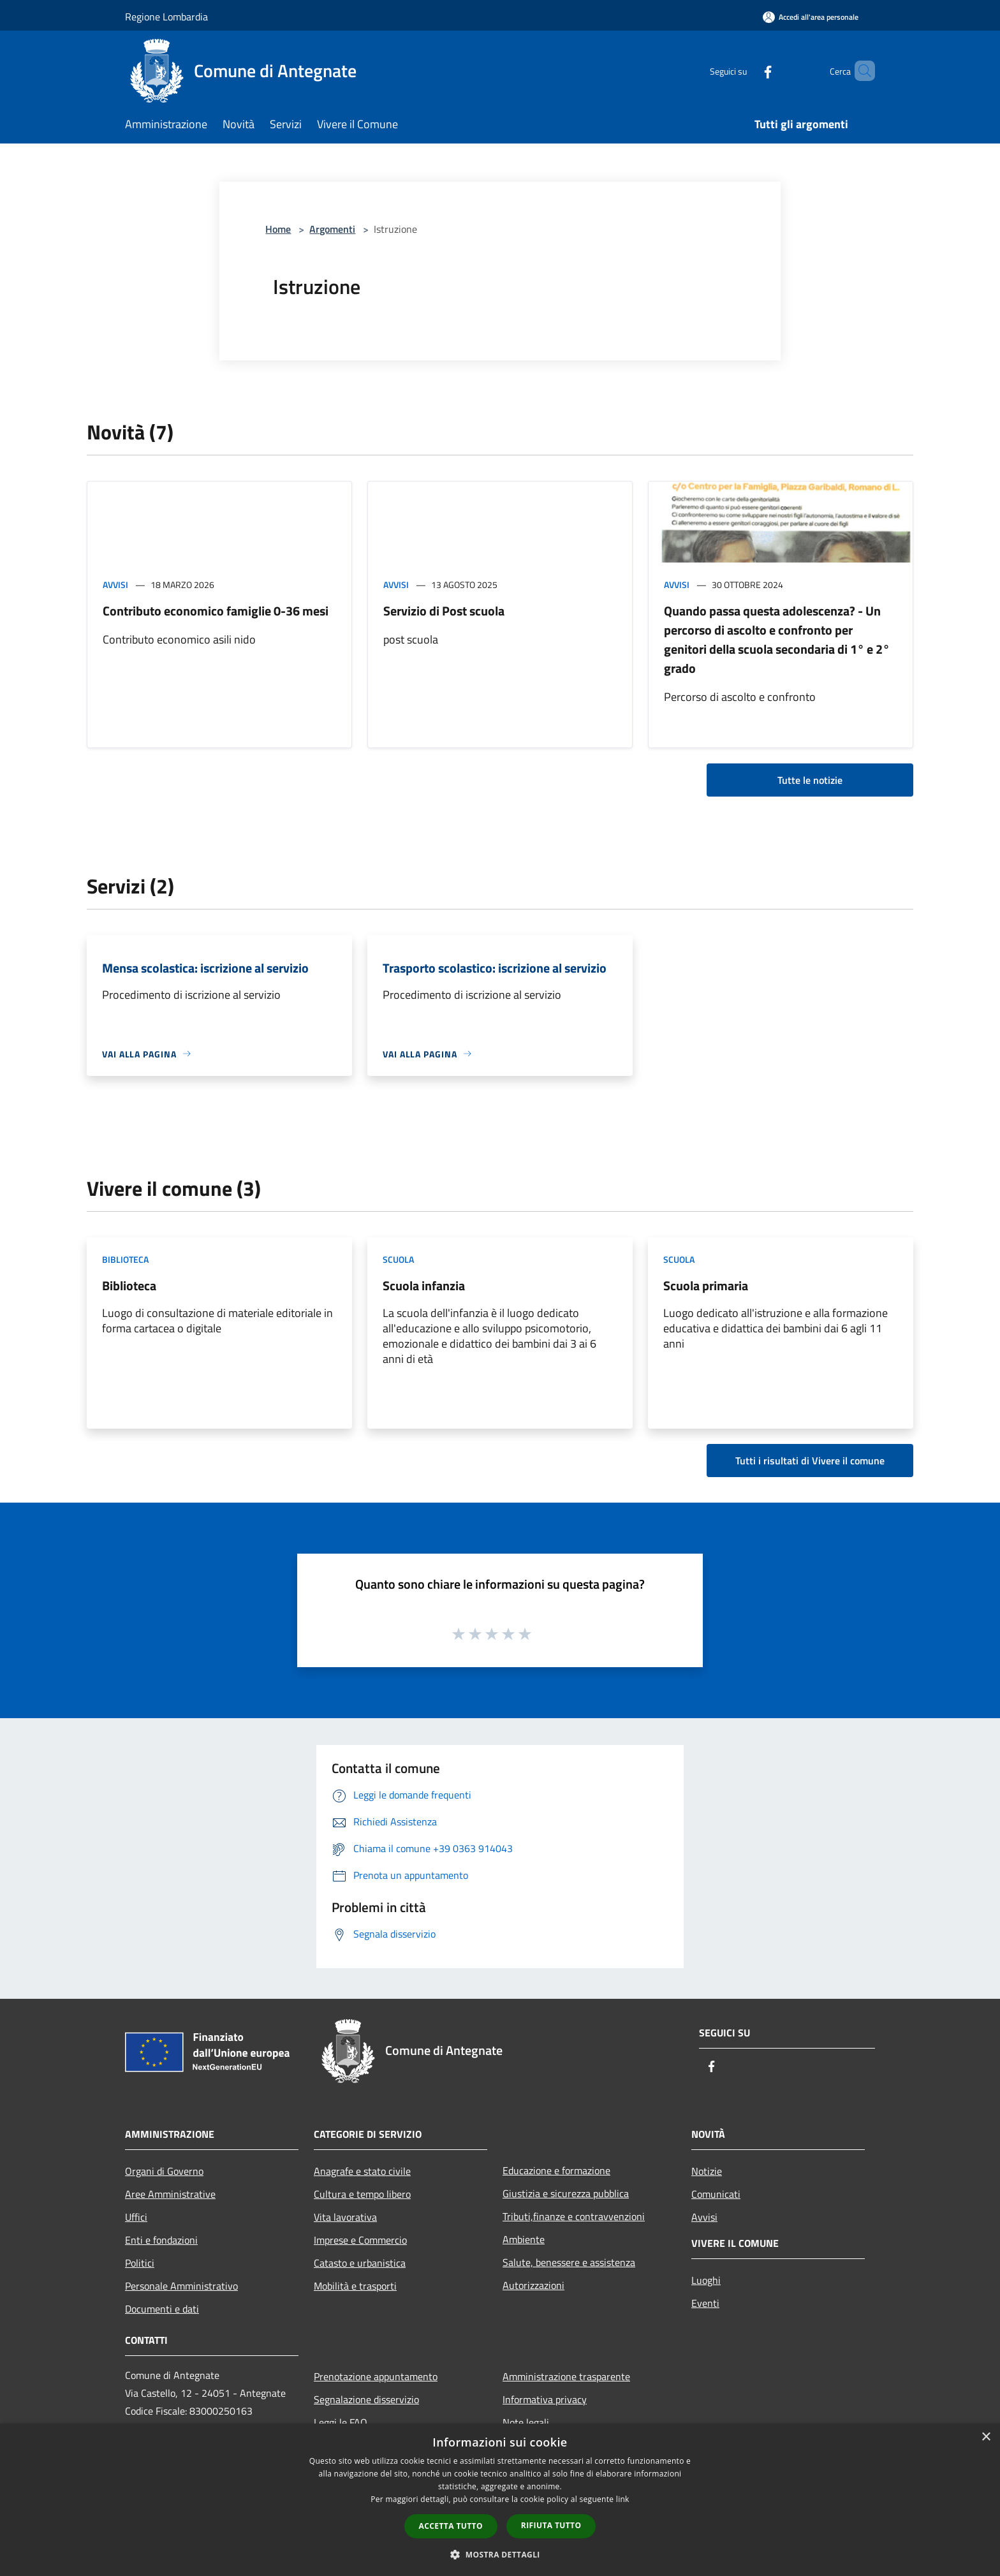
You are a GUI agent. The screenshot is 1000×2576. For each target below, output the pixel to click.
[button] (500, 2554)
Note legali (526, 2422)
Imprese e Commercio (360, 2240)
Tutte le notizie (809, 780)
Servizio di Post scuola (443, 611)
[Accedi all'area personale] (810, 17)
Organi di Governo (164, 2171)
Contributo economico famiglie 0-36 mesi (215, 611)
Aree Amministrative (170, 2194)
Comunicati (715, 2194)
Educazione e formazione (556, 2170)
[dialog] (500, 2500)
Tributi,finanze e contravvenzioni (574, 2216)
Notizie (706, 2171)
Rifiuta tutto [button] (551, 2525)
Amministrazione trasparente (566, 2376)
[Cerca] (859, 70)
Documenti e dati (162, 2308)
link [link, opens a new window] (622, 2499)
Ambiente (524, 2239)
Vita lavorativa (345, 2217)
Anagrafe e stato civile (362, 2171)
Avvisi (115, 584)
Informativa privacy (545, 2399)
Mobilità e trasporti (355, 2285)
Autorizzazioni (533, 2285)
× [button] (985, 2437)
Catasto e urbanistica (360, 2263)
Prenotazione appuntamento (376, 2376)
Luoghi (706, 2280)
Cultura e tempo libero (362, 2194)
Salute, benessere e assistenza (569, 2262)
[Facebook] (746, 70)
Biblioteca (125, 1259)
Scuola (398, 1259)
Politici (139, 2263)
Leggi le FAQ (340, 2422)
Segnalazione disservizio (366, 2399)
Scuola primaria (705, 1285)
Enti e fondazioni (161, 2240)
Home (278, 229)
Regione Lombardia (166, 16)
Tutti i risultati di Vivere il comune (810, 1460)
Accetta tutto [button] (451, 2526)
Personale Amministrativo (181, 2285)
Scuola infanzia (424, 1285)
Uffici (136, 2217)
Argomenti (332, 229)
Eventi (705, 2303)
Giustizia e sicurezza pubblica (566, 2193)
